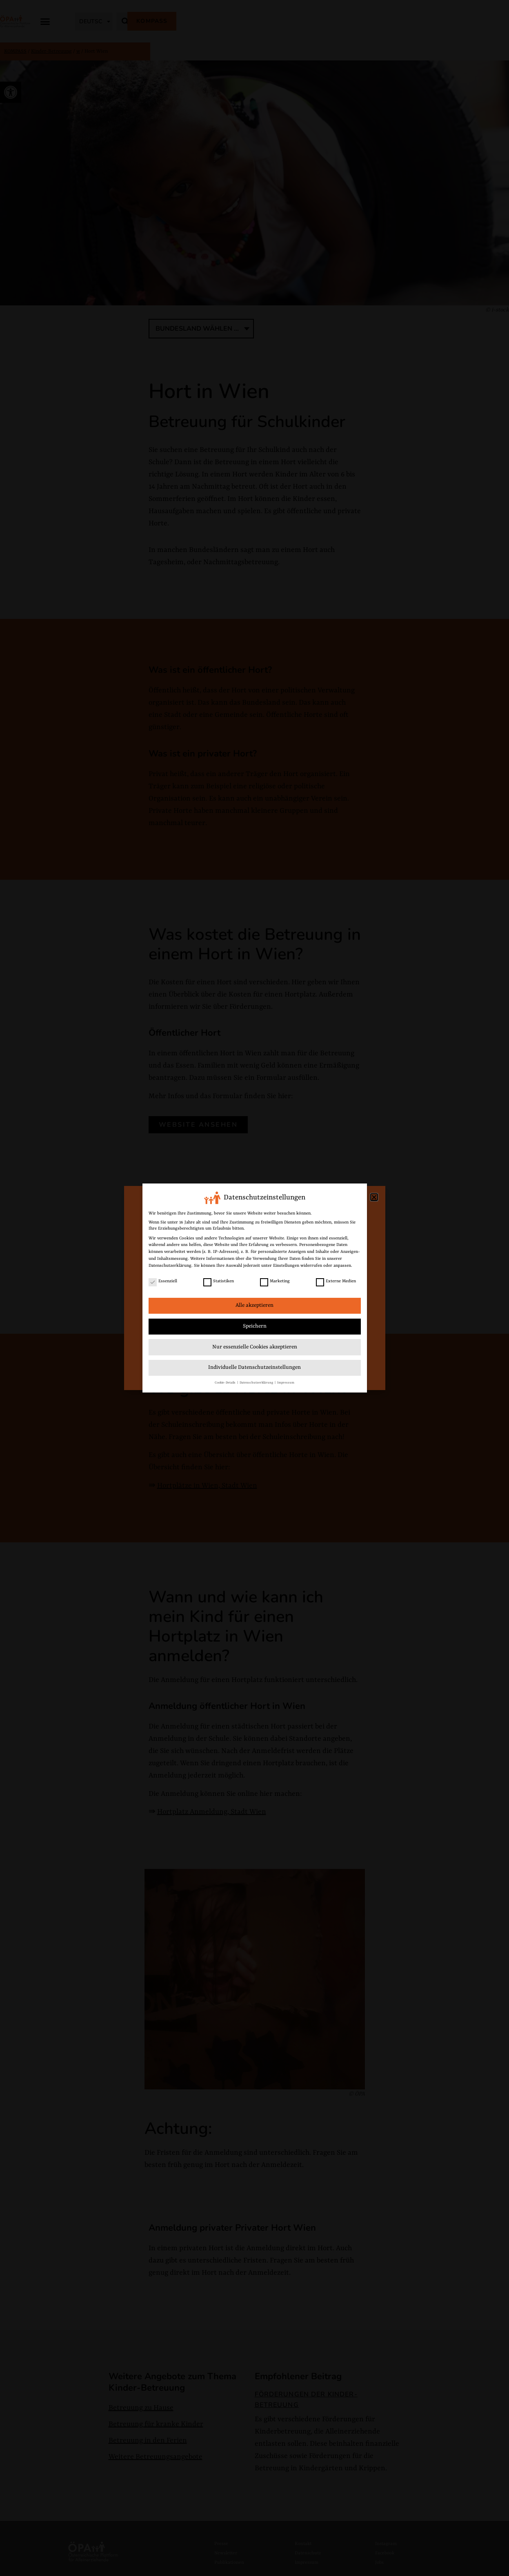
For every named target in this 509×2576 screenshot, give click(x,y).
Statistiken (218, 1281)
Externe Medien (336, 1281)
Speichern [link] (255, 1326)
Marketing (275, 1281)
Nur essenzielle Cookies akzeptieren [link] (254, 1347)
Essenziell (163, 1281)
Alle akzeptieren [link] (254, 1305)
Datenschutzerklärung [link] (170, 1265)
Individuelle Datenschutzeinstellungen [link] (254, 1367)
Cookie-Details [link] (225, 1382)
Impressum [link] (285, 1382)
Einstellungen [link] (286, 1265)
